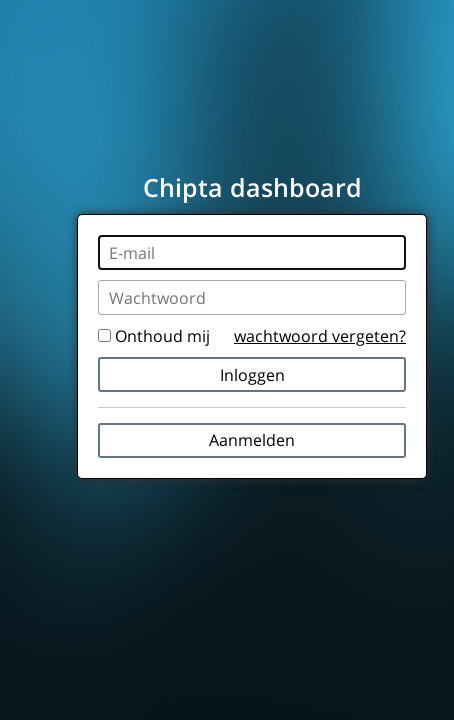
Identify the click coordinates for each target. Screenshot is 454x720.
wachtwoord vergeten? (320, 336)
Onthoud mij (154, 336)
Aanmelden (252, 440)
